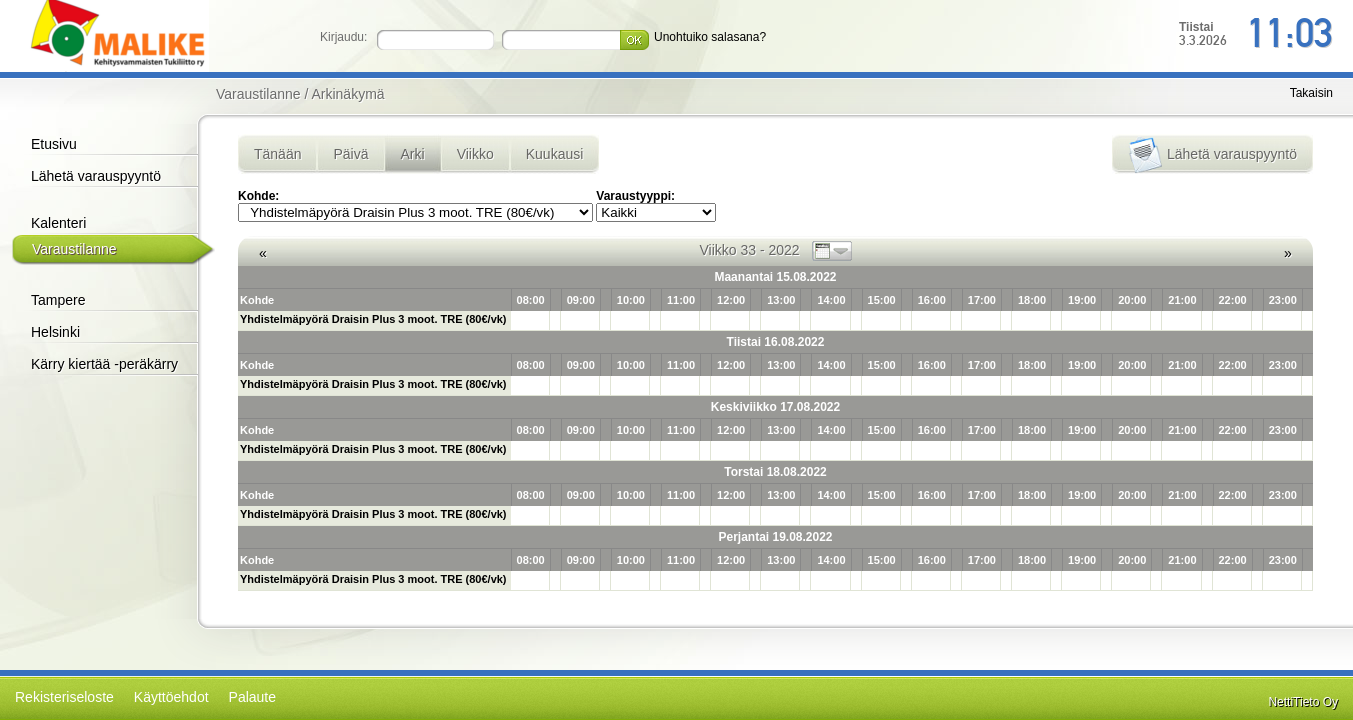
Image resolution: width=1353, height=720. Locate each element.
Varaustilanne (74, 249)
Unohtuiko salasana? (710, 37)
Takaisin (1311, 93)
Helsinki (55, 332)
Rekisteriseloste (64, 697)
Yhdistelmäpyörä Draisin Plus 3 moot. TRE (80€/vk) (373, 319)
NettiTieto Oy (1303, 702)
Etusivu (54, 144)
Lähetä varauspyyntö (96, 176)
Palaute (252, 697)
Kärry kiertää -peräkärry (104, 364)
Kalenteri (58, 223)
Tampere (58, 300)
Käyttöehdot (171, 697)
